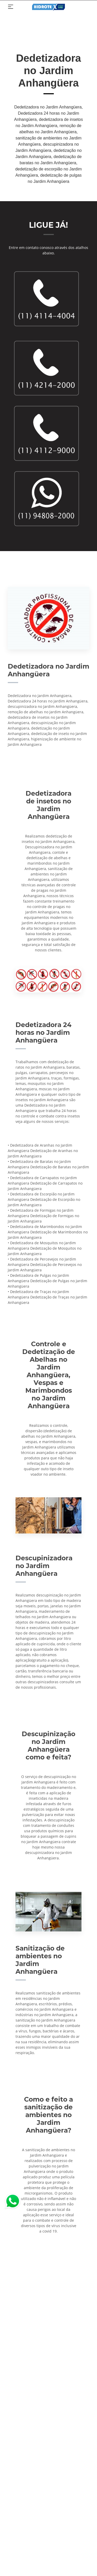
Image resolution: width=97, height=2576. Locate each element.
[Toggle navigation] (10, 6)
